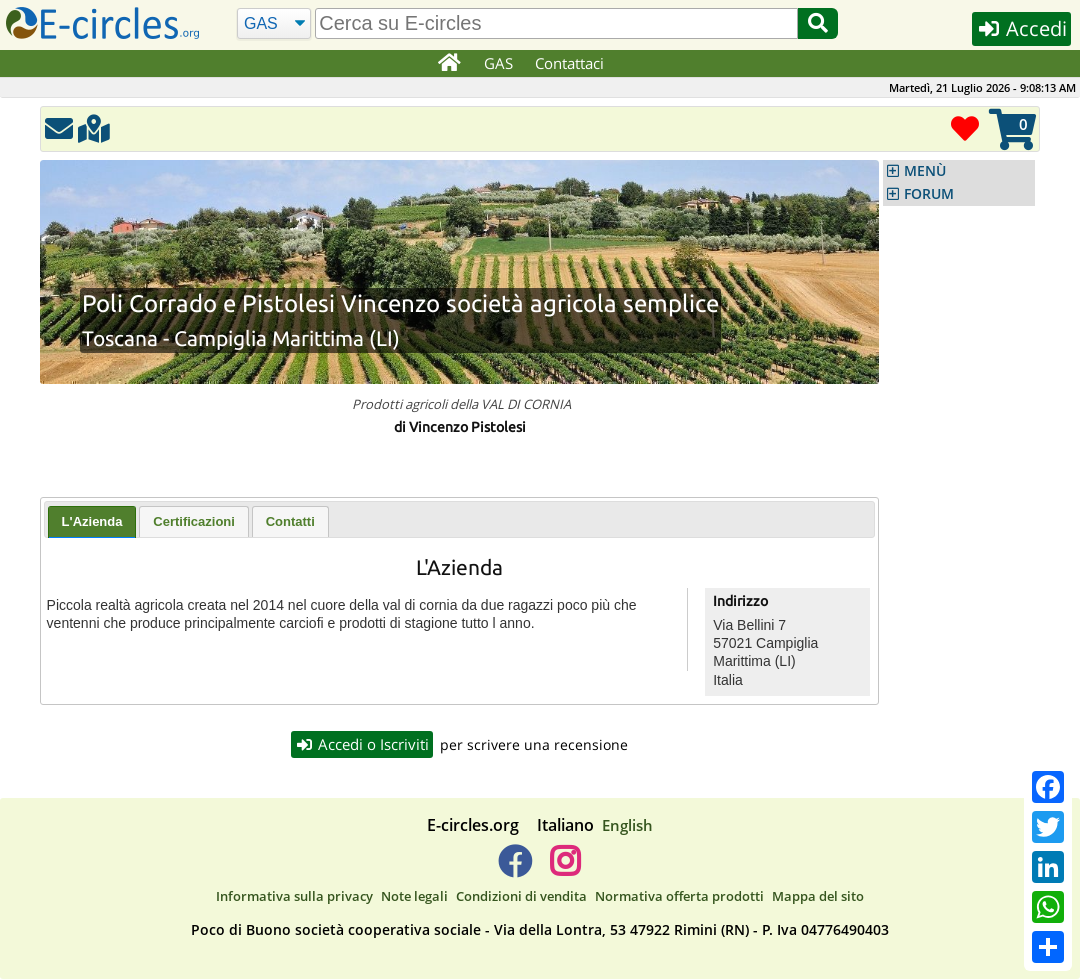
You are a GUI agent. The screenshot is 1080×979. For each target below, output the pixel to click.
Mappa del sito (818, 896)
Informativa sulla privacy (294, 896)
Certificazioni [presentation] (194, 521)
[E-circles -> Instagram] (564, 869)
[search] (556, 23)
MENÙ (925, 171)
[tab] (92, 522)
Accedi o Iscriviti (362, 744)
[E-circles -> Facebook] (514, 869)
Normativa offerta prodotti (679, 896)
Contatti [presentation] (290, 521)
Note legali (414, 896)
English (627, 825)
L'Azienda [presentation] (92, 521)
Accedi (1021, 28)
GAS (498, 63)
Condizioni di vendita (521, 896)
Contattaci (569, 63)
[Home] (448, 64)
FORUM (929, 194)
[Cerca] (274, 24)
